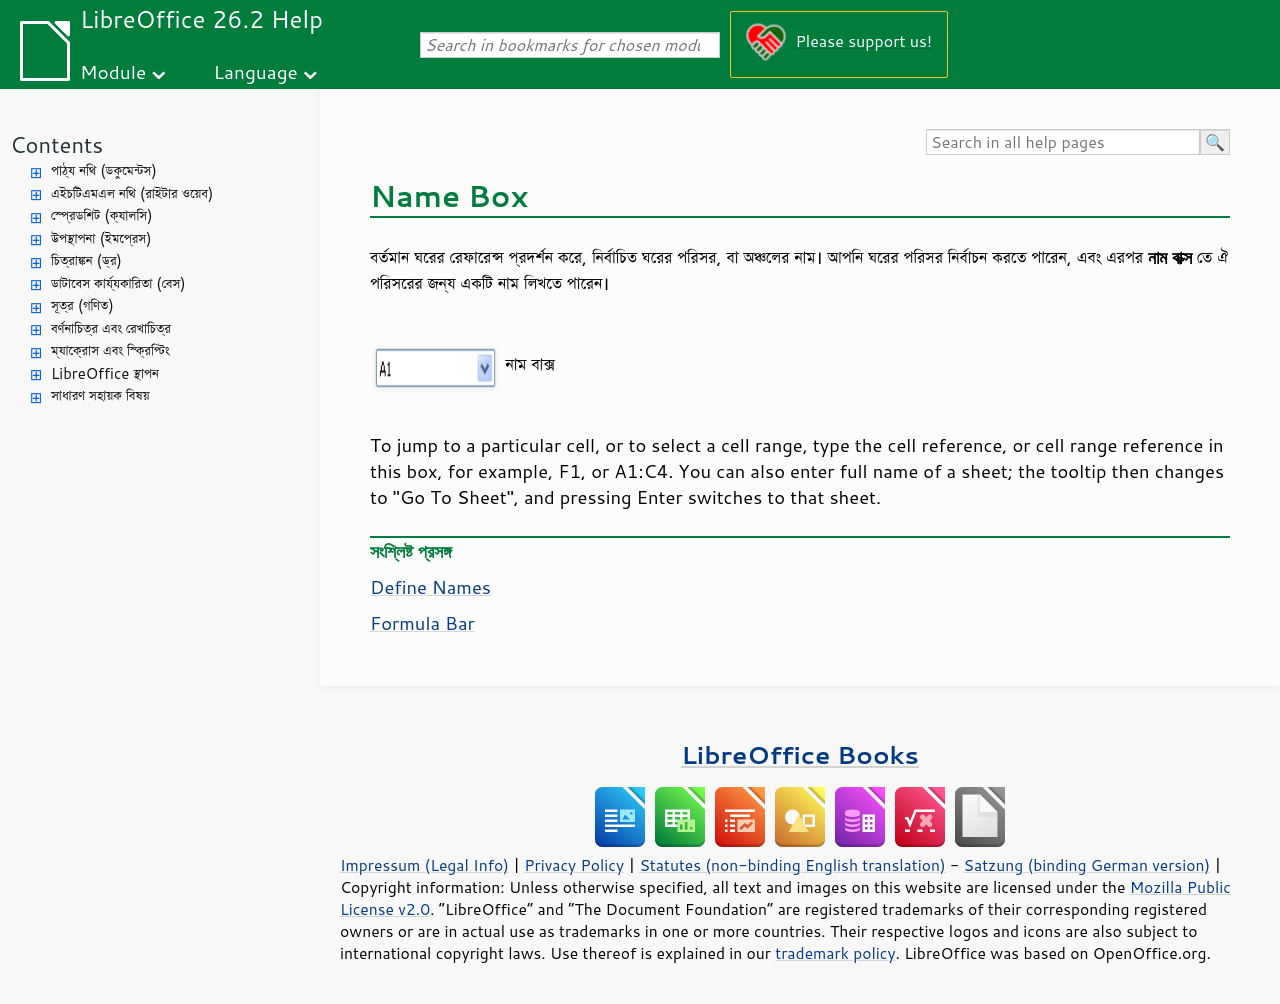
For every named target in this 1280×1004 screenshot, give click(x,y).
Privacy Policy (574, 865)
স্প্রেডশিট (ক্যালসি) (102, 215)
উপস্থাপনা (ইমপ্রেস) (101, 238)
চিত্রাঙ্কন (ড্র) (86, 260)
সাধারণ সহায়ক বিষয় (100, 395)
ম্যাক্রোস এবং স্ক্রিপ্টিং (110, 350)
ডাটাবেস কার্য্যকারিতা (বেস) (118, 283)
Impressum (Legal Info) (424, 865)
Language (256, 71)
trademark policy (835, 953)
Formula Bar (422, 623)
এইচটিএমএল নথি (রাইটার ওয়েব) (132, 193)
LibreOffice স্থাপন (105, 373)
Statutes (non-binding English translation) (792, 865)
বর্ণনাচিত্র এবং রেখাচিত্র (111, 328)
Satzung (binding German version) (1087, 865)
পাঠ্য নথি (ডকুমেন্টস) (104, 170)
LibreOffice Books (800, 754)
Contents (56, 144)
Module (113, 71)
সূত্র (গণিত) (82, 305)
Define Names (430, 587)
